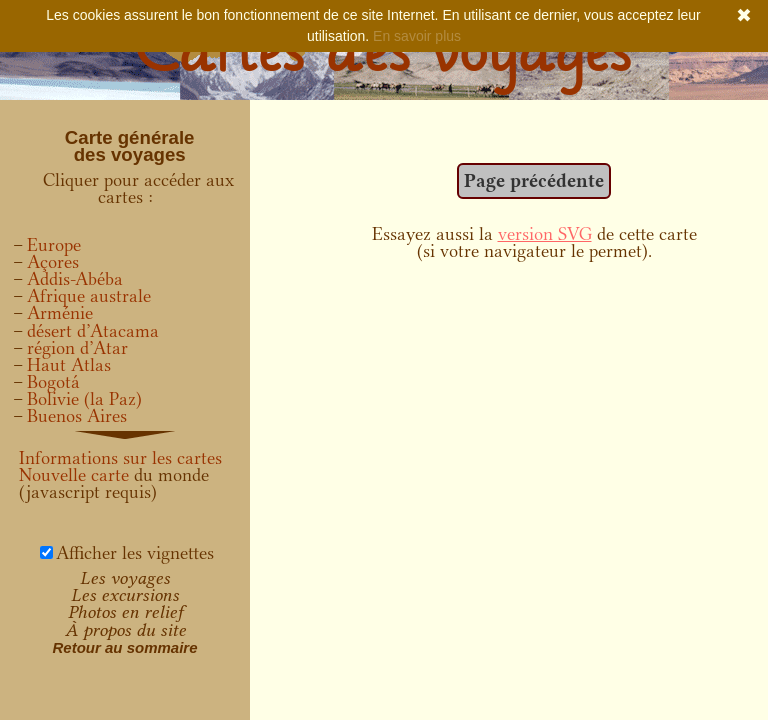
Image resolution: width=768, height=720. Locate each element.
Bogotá (53, 382)
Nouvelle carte (74, 475)
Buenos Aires (77, 416)
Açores (53, 262)
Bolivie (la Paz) (84, 399)
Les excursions (125, 595)
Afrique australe (89, 296)
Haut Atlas (69, 365)
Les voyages (125, 578)
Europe (54, 245)
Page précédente (534, 181)
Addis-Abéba (75, 279)
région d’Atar (77, 348)
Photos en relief (125, 612)
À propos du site (125, 630)
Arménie (60, 313)
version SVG (545, 234)
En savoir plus (417, 36)
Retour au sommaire (124, 647)
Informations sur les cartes (120, 458)
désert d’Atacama (93, 331)
